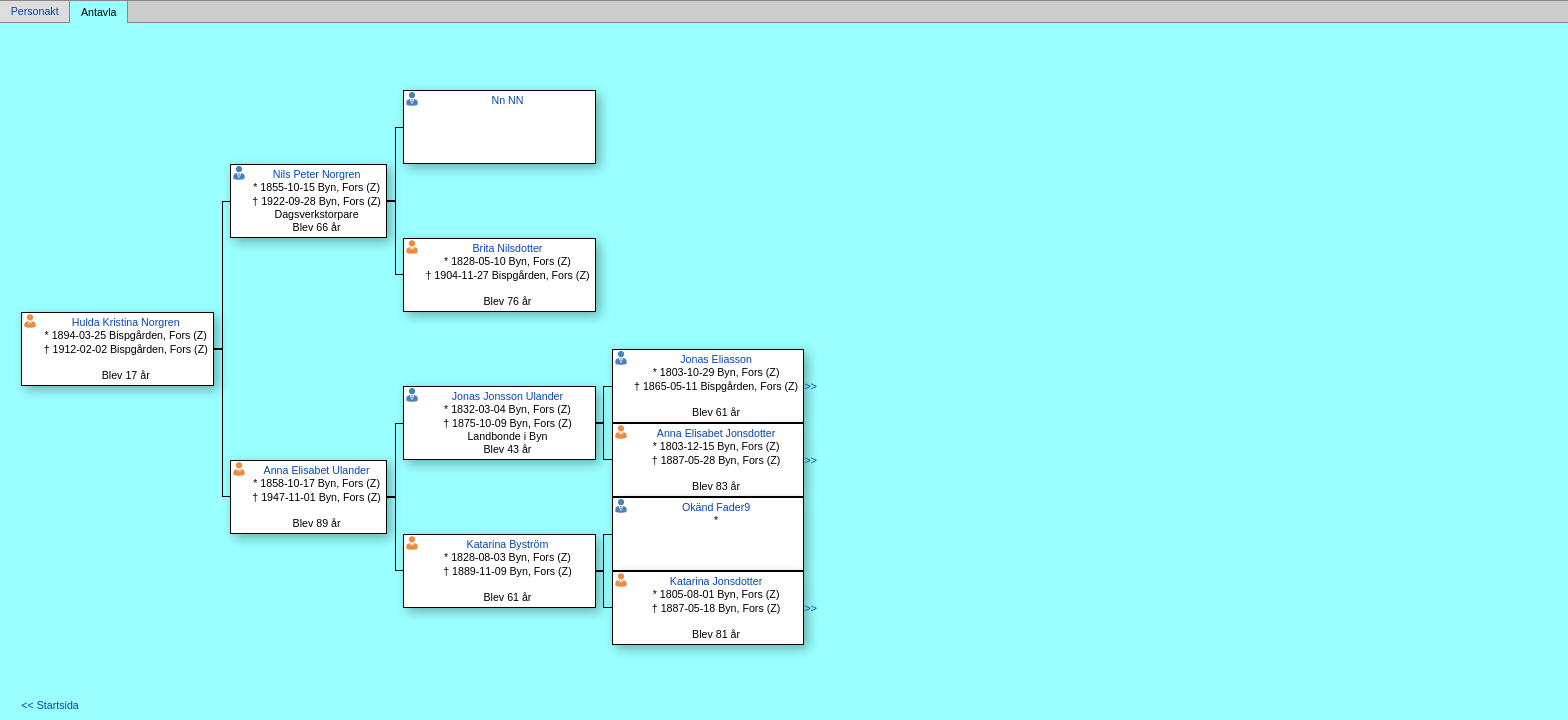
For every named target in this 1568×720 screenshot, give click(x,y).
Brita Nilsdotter (507, 248)
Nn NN (507, 100)
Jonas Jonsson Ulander (507, 396)
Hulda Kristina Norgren (126, 322)
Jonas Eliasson (716, 359)
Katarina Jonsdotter (716, 581)
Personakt (35, 12)
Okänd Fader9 (716, 507)
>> (810, 386)
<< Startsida (49, 705)
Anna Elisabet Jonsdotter (716, 433)
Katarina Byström (508, 544)
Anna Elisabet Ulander (317, 470)
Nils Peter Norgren (317, 174)
